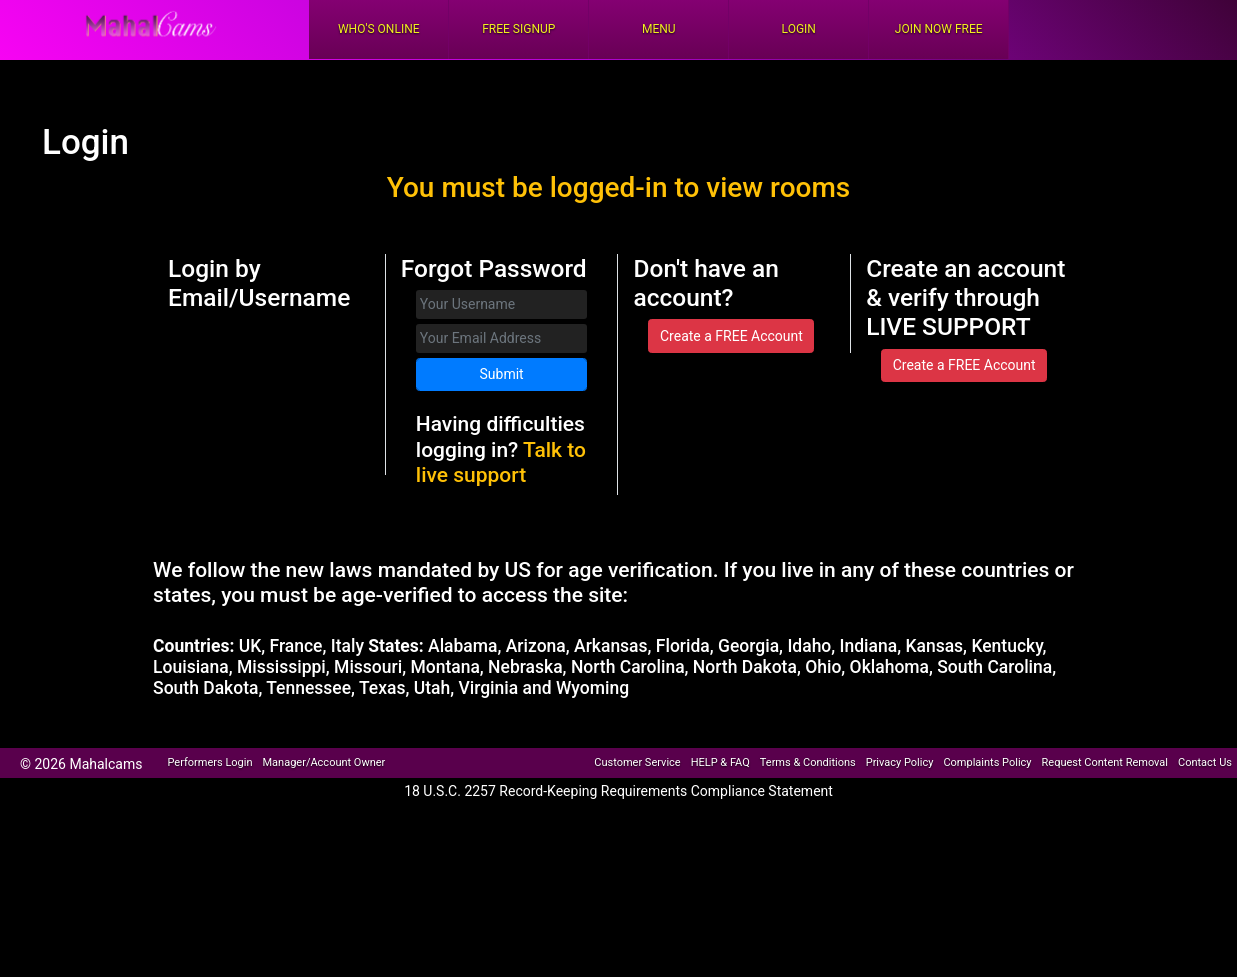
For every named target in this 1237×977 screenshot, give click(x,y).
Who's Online (379, 29)
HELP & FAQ (720, 762)
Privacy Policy (900, 762)
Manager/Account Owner (324, 762)
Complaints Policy (987, 762)
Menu (659, 29)
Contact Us (1205, 762)
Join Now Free (939, 29)
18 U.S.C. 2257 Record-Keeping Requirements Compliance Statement (618, 791)
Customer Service (637, 762)
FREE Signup (518, 29)
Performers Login (209, 762)
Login (799, 29)
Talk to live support (501, 462)
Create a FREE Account (731, 336)
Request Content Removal (1105, 762)
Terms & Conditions (808, 762)
